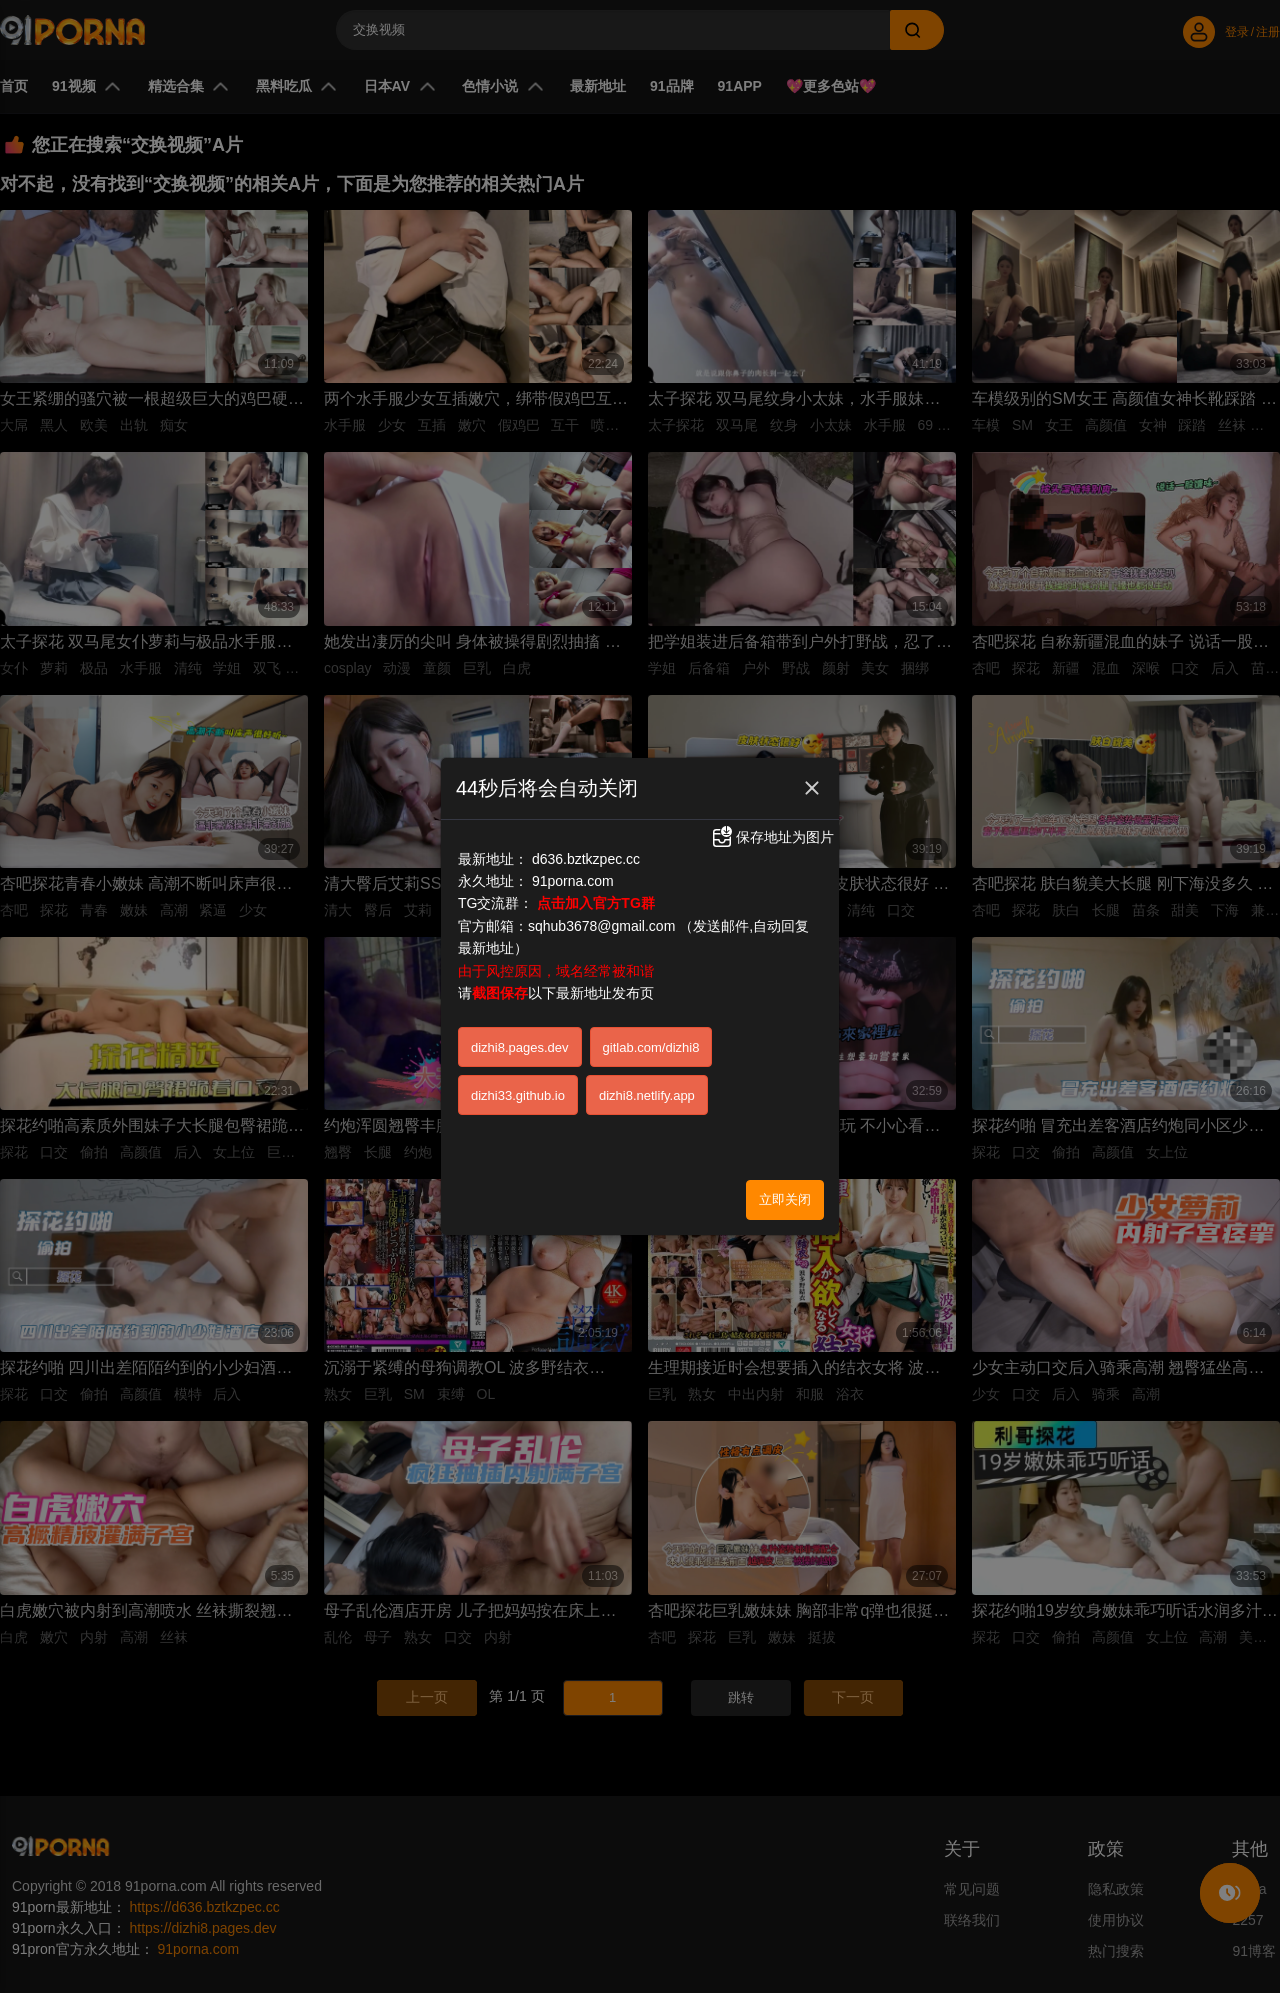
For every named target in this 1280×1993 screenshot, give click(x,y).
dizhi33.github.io (518, 1095)
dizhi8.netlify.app (647, 1095)
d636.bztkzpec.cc (586, 859)
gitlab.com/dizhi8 (651, 1047)
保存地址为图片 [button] (772, 837)
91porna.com (573, 881)
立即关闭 (785, 1199)
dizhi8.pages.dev (520, 1047)
